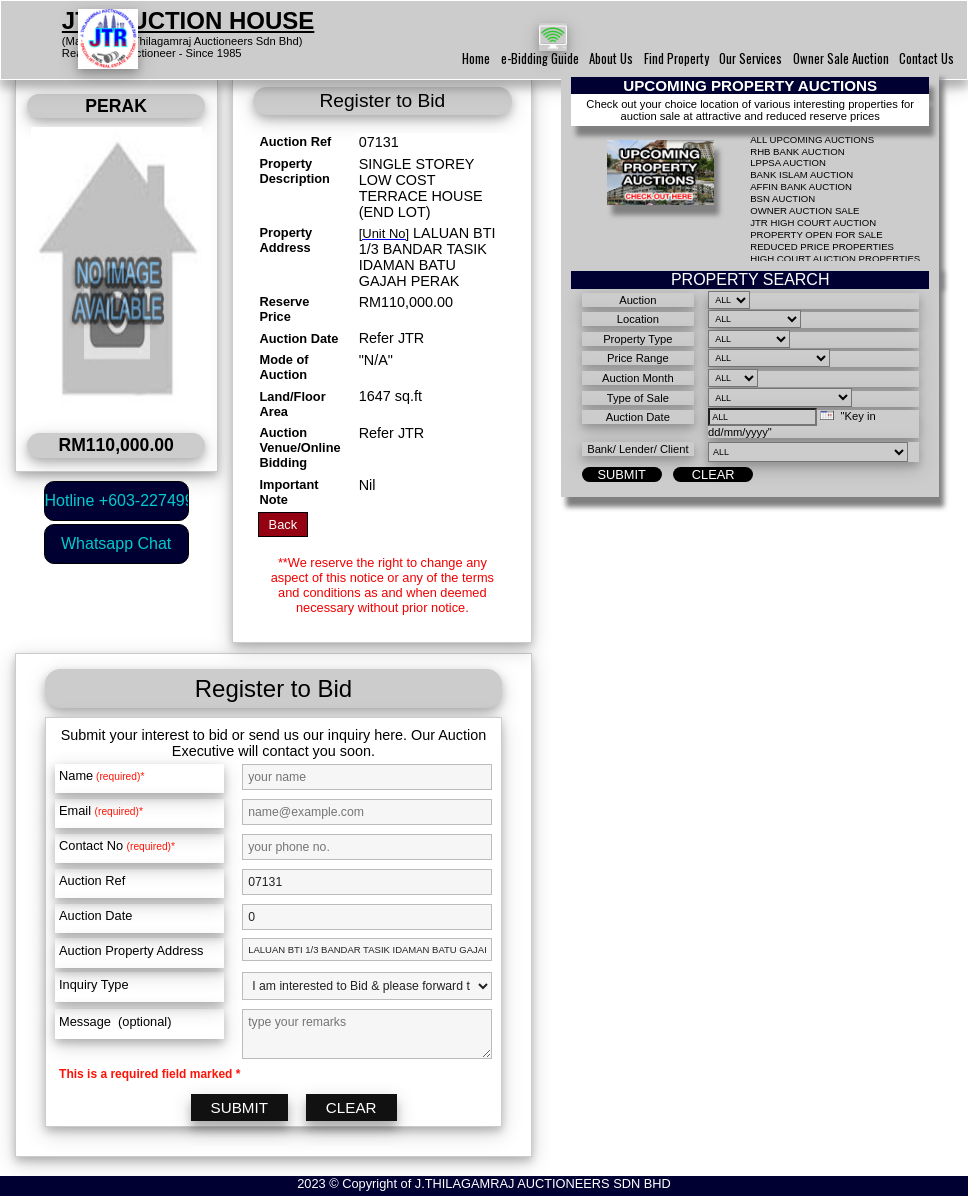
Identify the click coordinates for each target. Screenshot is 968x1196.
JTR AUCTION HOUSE (188, 20)
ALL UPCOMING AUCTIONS (812, 139)
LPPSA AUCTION (788, 162)
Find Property (676, 58)
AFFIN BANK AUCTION (801, 186)
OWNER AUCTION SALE (804, 210)
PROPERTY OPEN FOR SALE (816, 234)
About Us (611, 58)
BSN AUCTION (782, 198)
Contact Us (926, 58)
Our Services (750, 58)
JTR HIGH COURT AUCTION (813, 222)
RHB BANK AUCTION (797, 151)
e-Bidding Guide (540, 58)
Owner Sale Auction (841, 58)
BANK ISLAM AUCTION (801, 174)
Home (476, 58)
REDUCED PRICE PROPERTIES (822, 246)
